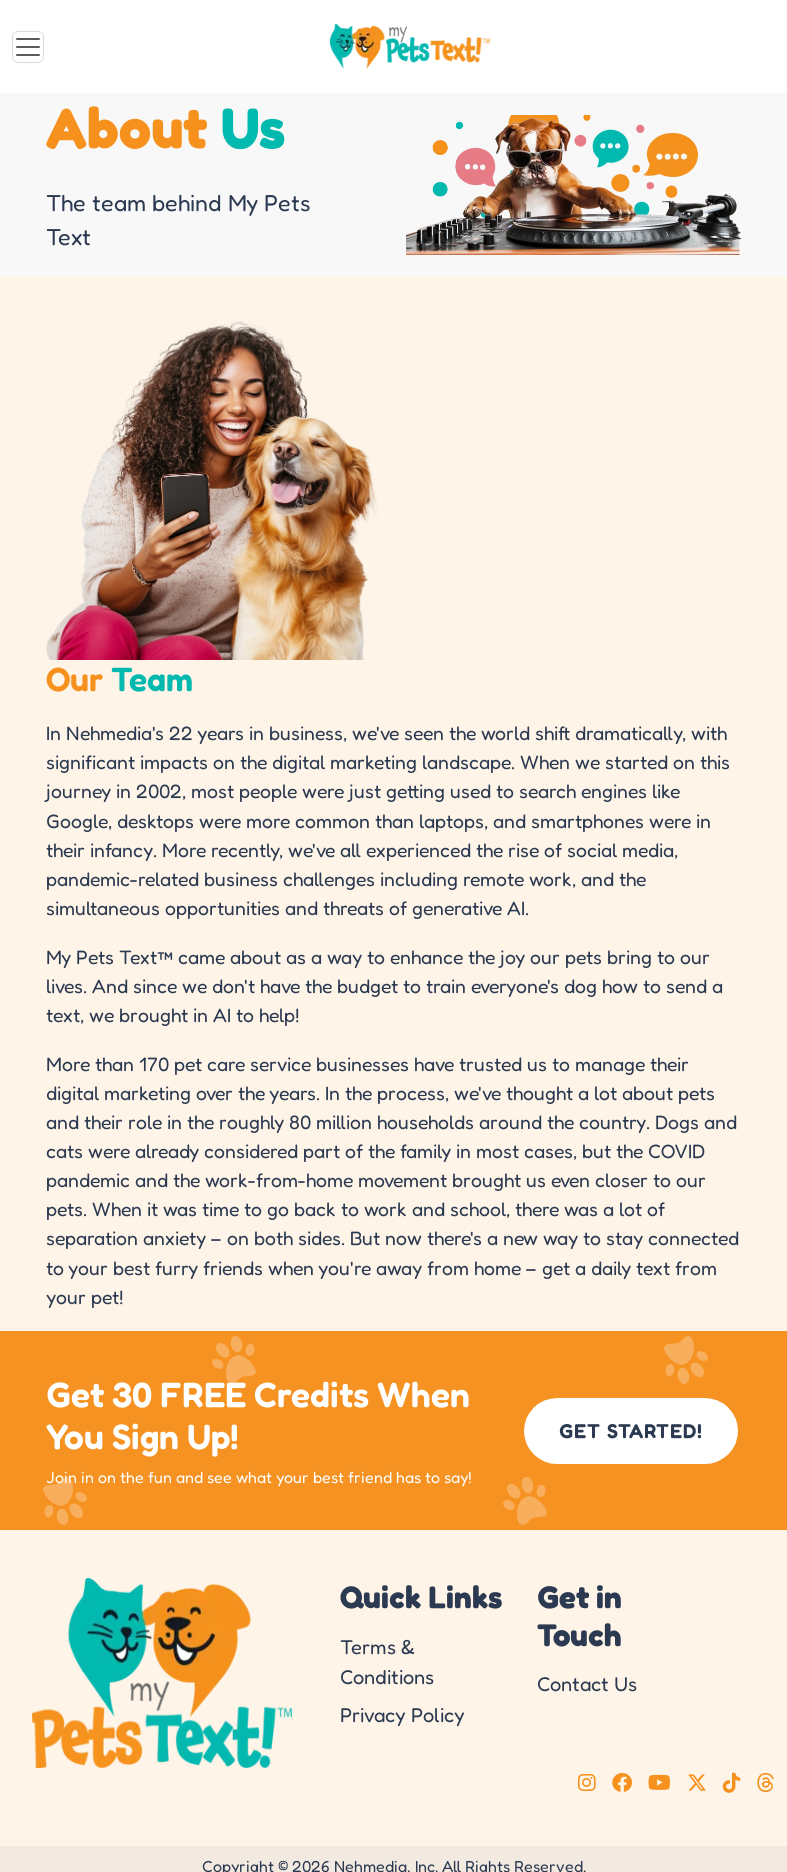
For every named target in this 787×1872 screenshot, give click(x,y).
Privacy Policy (402, 1715)
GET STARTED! (631, 1431)
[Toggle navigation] (28, 47)
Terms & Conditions (387, 1662)
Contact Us (587, 1684)
